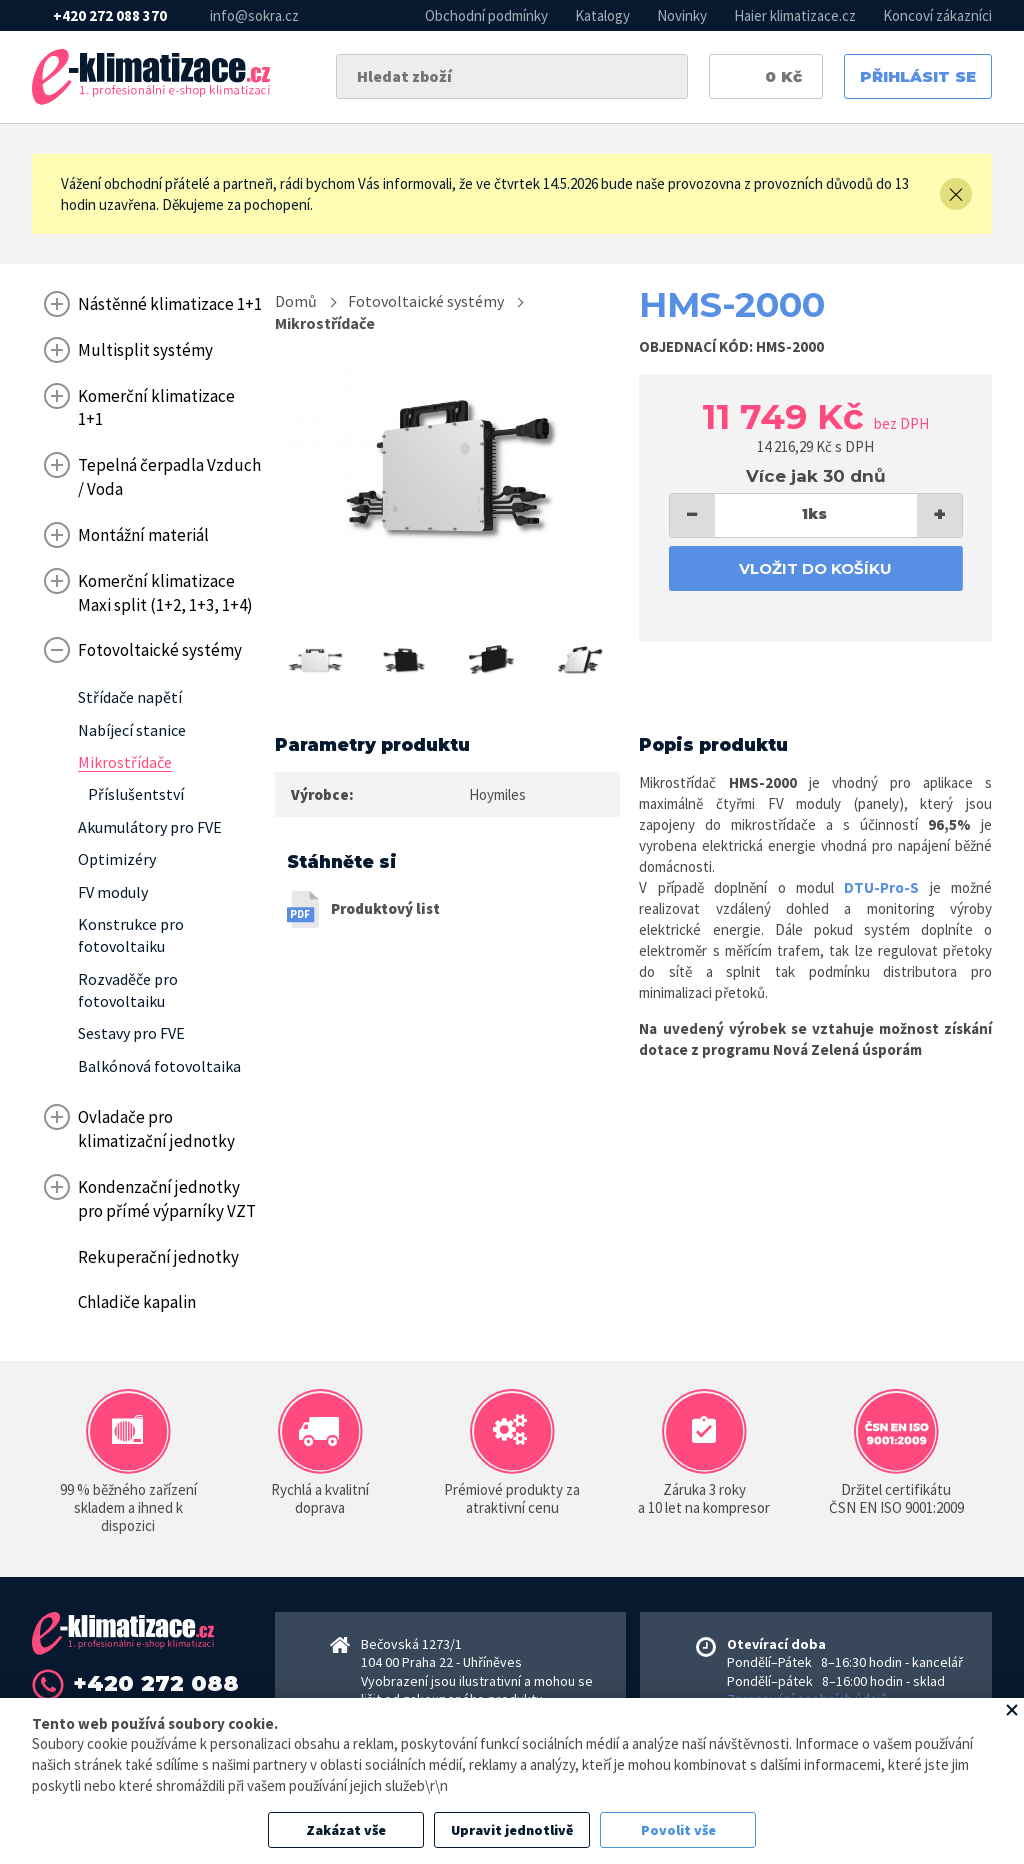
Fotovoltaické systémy (426, 301)
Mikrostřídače (325, 323)
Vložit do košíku (815, 568)
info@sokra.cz (254, 15)
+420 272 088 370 (110, 15)
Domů (296, 301)
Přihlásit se (918, 76)
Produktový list (385, 908)
